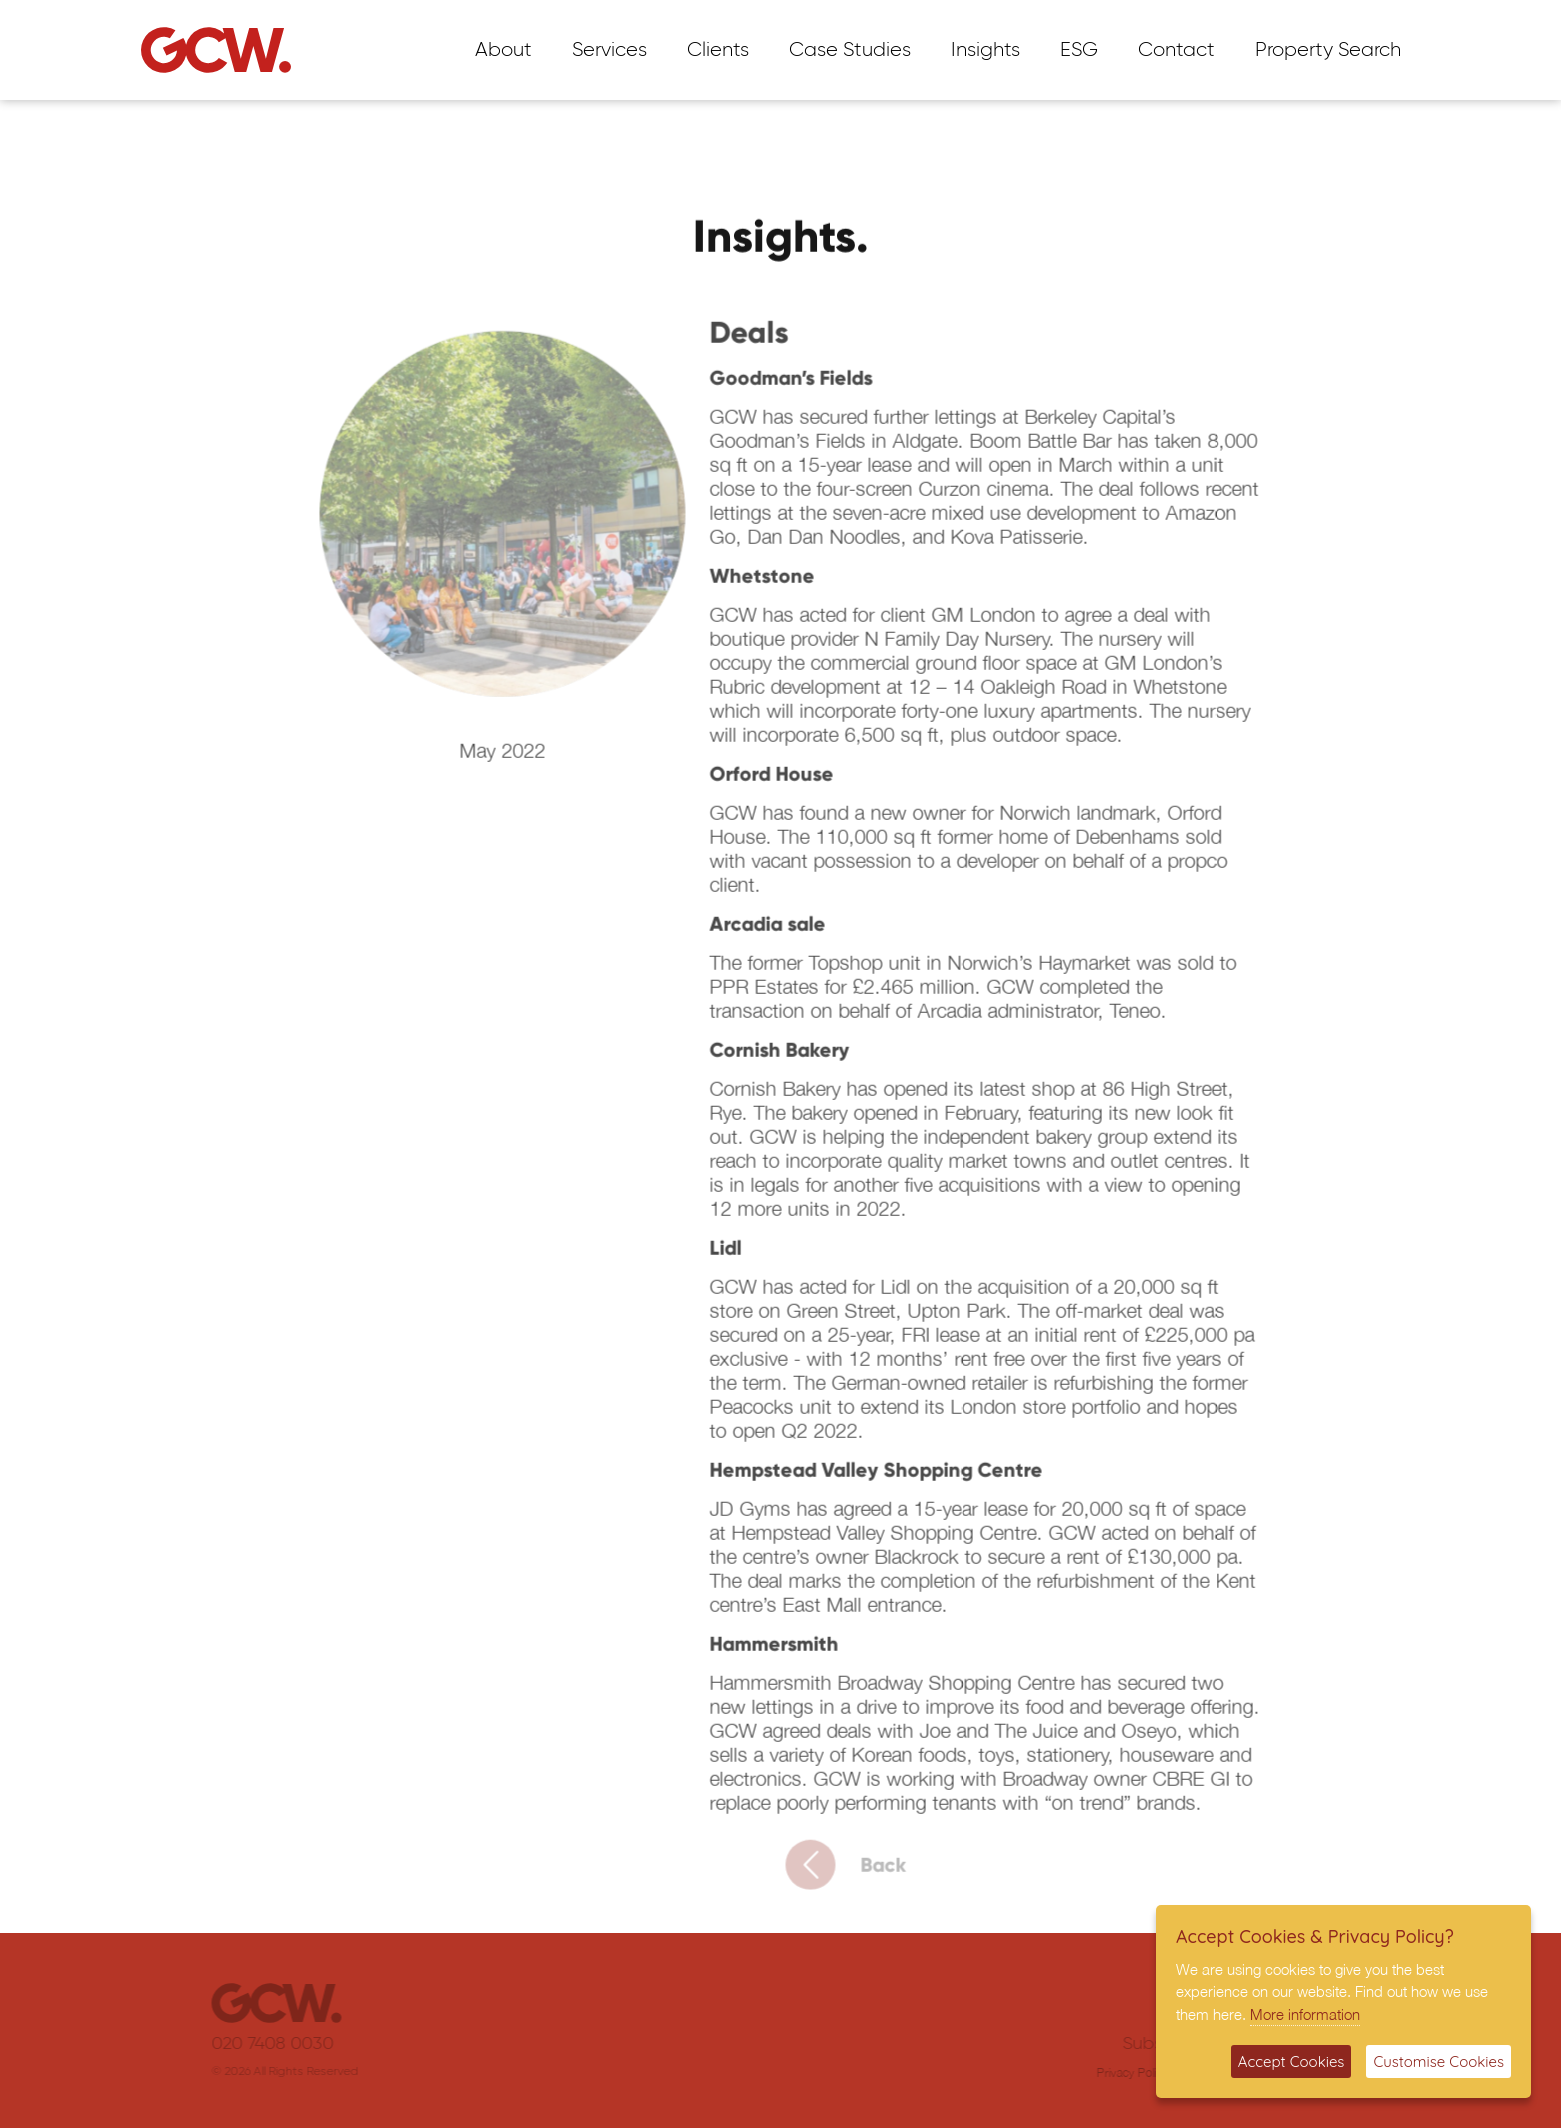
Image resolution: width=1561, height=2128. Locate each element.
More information (1305, 2014)
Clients (718, 50)
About (503, 50)
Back (864, 1874)
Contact (1176, 50)
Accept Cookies (1291, 2061)
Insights (985, 50)
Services (609, 50)
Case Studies (850, 50)
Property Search (1328, 50)
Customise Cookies (1438, 2061)
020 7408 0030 (291, 2044)
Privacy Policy (1113, 2072)
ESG (1079, 50)
